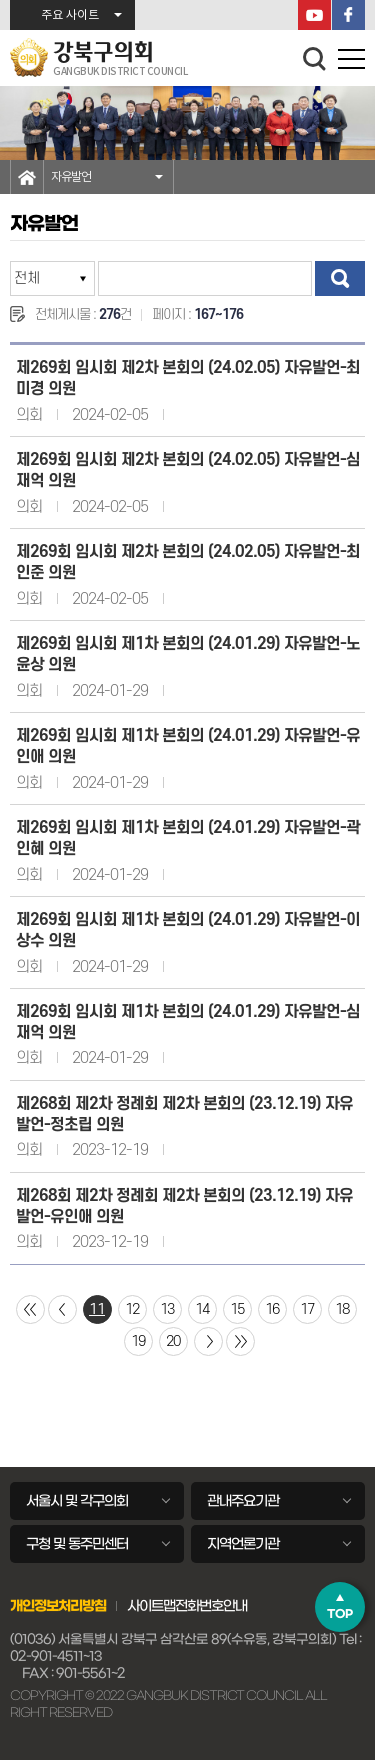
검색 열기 (315, 59)
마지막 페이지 (240, 1341)
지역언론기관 (243, 1544)
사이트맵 (151, 1606)
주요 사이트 (70, 15)
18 (342, 1309)
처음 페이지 (30, 1309)
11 (97, 1309)
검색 (340, 278)
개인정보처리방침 (58, 1606)
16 (272, 1309)
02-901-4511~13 (56, 1656)
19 (138, 1341)
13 (167, 1309)
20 (173, 1341)
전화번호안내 (211, 1606)
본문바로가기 (0, 0)
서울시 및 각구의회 (77, 1501)
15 (237, 1309)
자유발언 (71, 177)
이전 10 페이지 (62, 1309)
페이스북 (348, 15)
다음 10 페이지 (208, 1341)
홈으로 (27, 177)
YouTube (314, 15)
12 (132, 1309)
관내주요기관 (243, 1501)
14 (202, 1309)
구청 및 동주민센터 (77, 1544)
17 (307, 1309)
